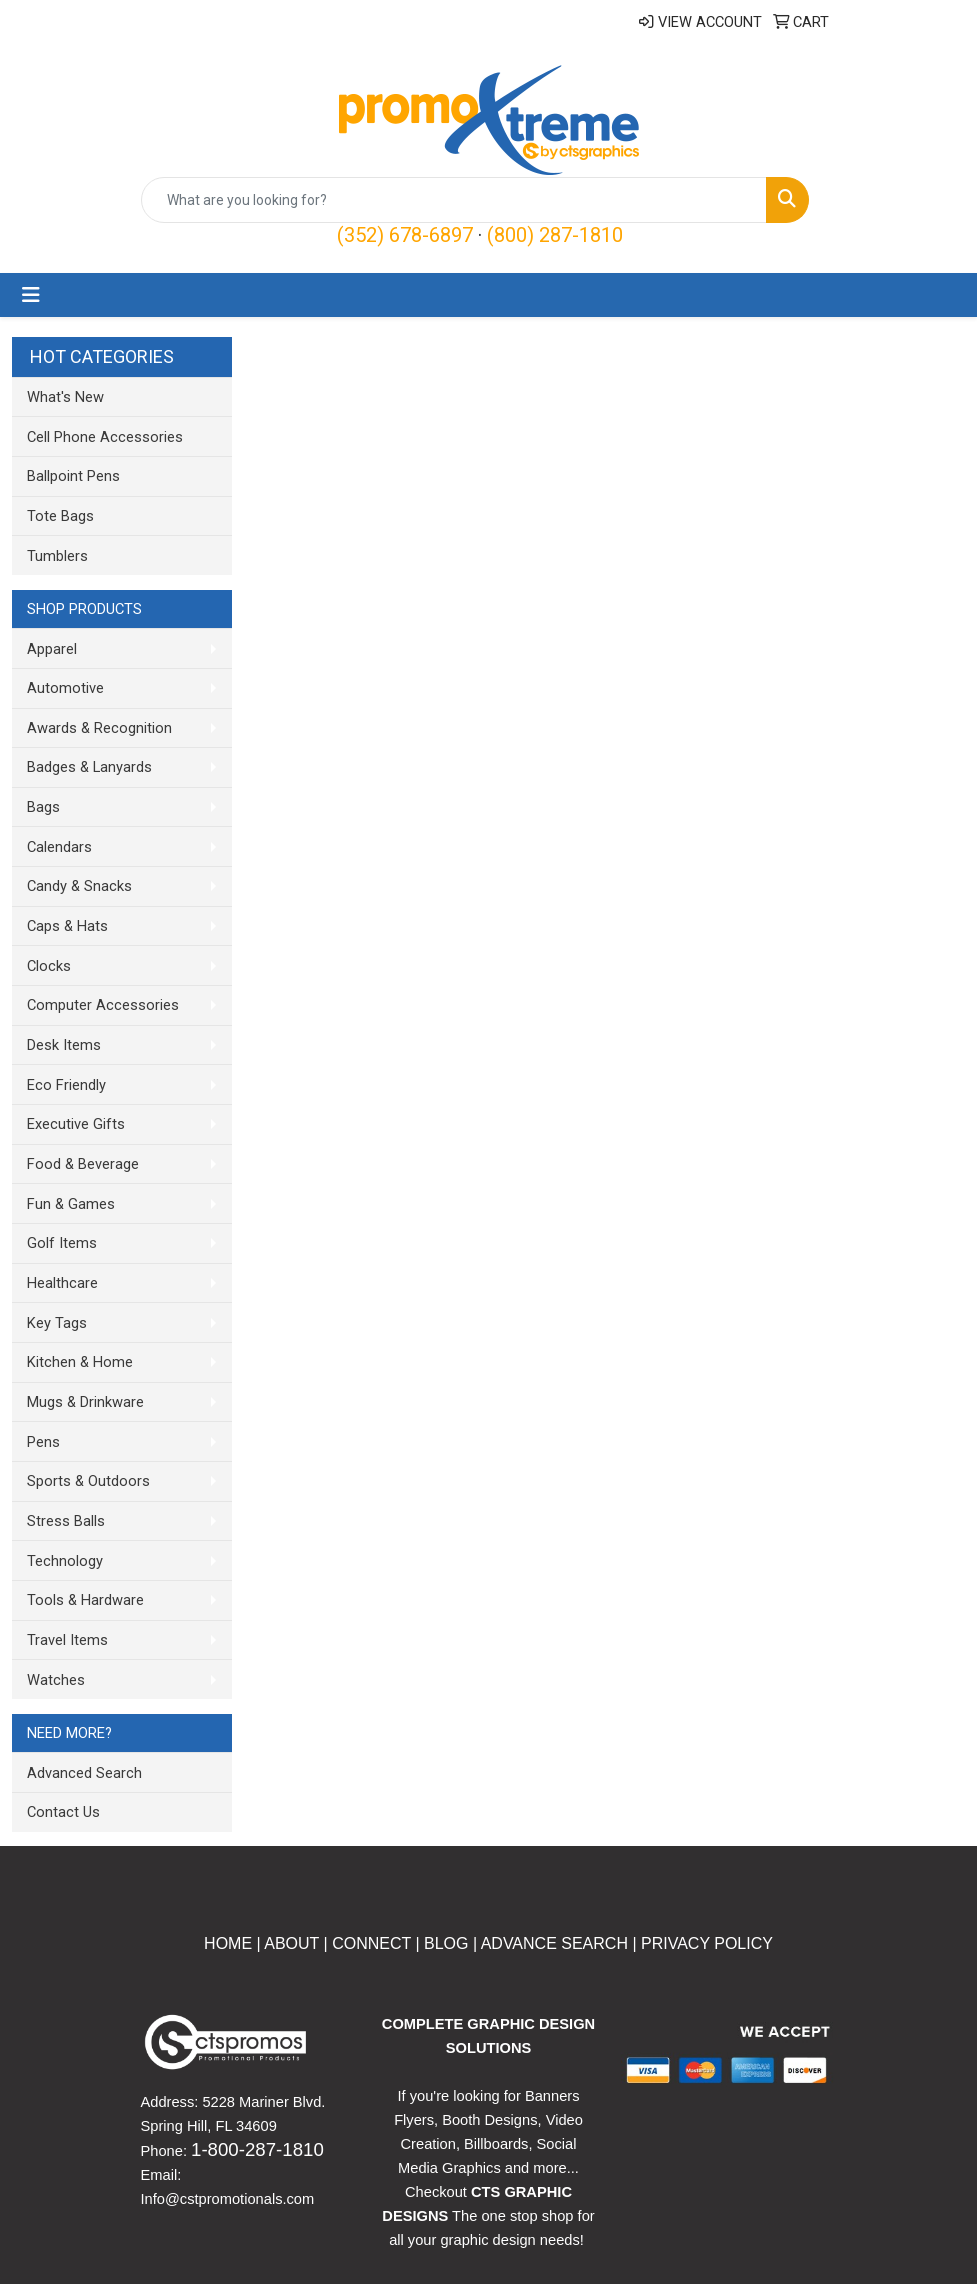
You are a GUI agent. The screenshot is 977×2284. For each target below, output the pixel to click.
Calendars (59, 847)
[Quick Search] (454, 200)
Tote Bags (60, 516)
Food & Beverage (83, 1164)
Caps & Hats (67, 926)
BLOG (446, 1943)
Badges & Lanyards (89, 767)
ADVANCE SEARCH (554, 1943)
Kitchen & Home (80, 1362)
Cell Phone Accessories (105, 437)
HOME (228, 1943)
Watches (56, 1680)
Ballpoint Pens (73, 476)
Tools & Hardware (85, 1600)
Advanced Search (84, 1773)
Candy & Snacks (79, 886)
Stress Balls (66, 1521)
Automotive (65, 688)
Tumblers (57, 556)
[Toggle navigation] (31, 295)
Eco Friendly (66, 1085)
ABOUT (290, 1943)
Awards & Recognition (99, 728)
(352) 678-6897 (405, 235)
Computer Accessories (103, 1005)
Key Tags (57, 1323)
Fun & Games (71, 1204)
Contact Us (63, 1812)
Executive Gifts (76, 1124)
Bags (43, 807)
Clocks (49, 966)
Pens (43, 1442)
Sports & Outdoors (88, 1481)
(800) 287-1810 (555, 235)
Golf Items (62, 1243)
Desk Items (64, 1045)
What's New (65, 397)
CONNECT (371, 1943)
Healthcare (62, 1283)
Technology (65, 1561)
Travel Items (67, 1640)
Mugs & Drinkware (85, 1402)
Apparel (52, 649)
